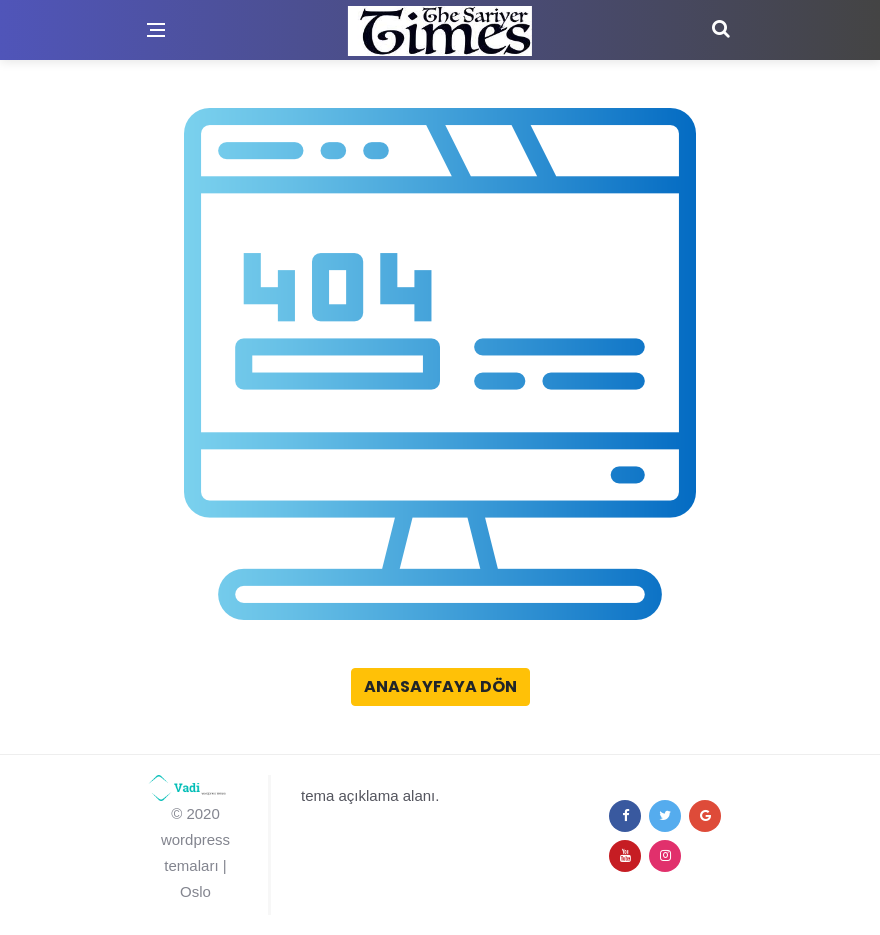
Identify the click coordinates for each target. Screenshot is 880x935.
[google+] (705, 816)
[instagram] (665, 856)
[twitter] (665, 816)
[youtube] (625, 856)
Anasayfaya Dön (440, 686)
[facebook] (625, 816)
